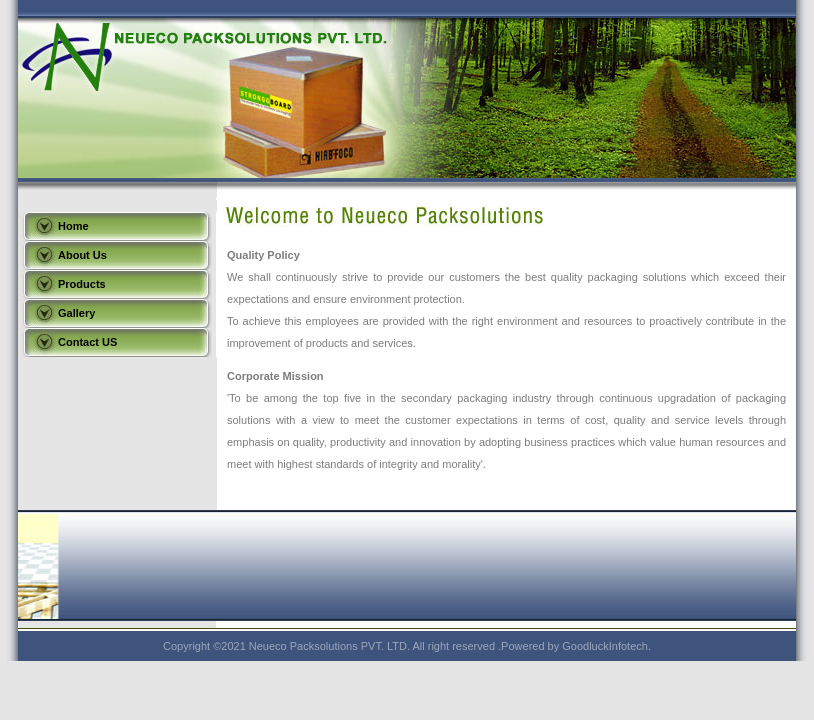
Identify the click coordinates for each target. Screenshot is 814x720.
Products (82, 284)
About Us (82, 255)
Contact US (87, 342)
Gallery (76, 313)
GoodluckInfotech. (606, 646)
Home (73, 226)
